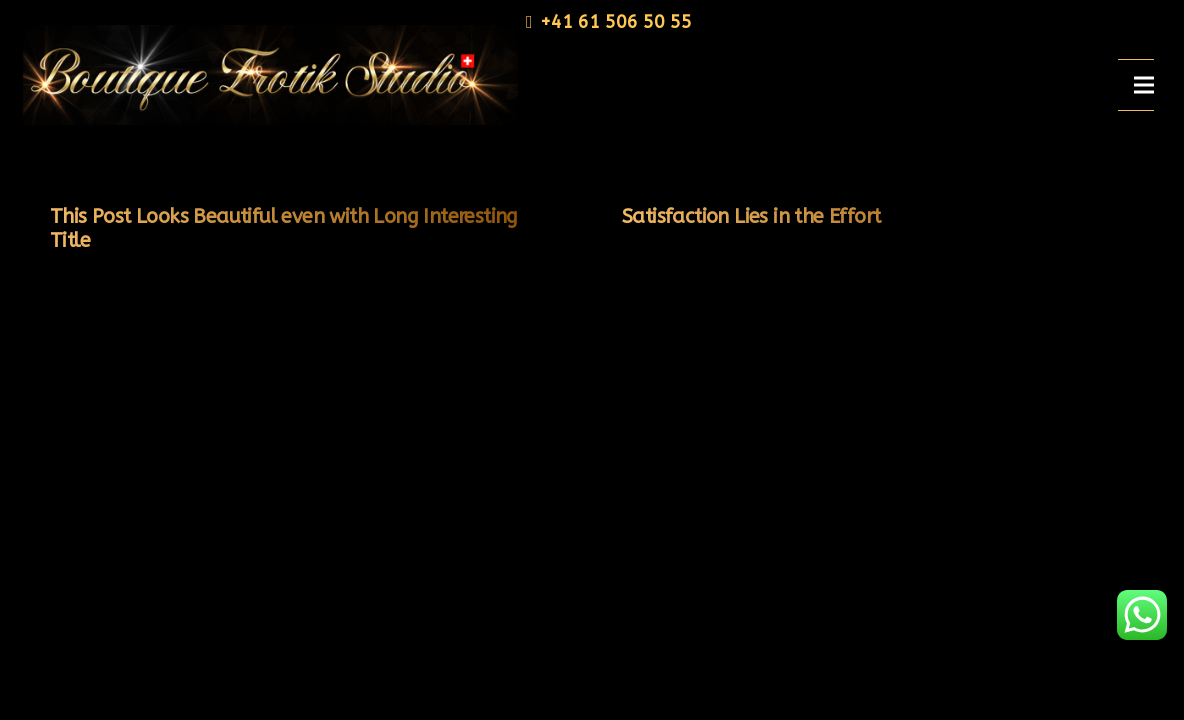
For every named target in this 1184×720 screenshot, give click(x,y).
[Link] (264, 75)
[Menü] (1144, 85)
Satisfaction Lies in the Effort (751, 216)
